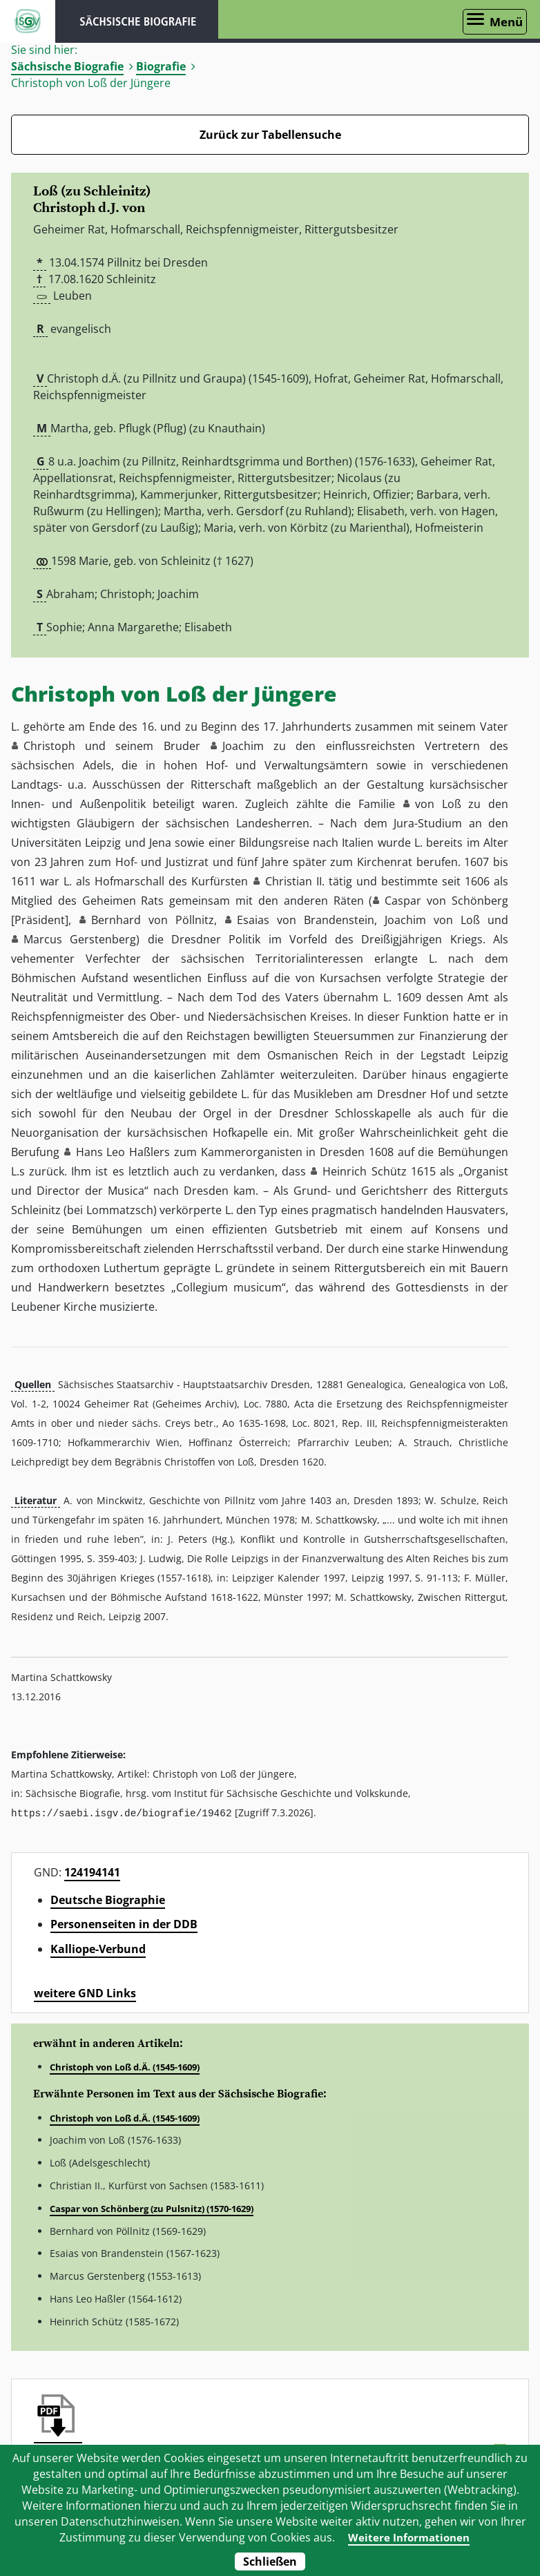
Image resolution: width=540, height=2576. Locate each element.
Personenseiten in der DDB (123, 1923)
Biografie (161, 66)
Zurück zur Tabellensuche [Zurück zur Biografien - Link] (270, 134)
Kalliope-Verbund (98, 1948)
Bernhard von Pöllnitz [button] (152, 919)
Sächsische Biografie (67, 66)
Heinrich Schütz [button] (364, 1171)
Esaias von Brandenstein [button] (305, 919)
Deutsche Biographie (107, 1899)
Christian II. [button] (295, 881)
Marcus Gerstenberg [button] (79, 939)
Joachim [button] (243, 745)
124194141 (92, 1871)
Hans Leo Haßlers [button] (123, 1152)
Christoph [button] (49, 745)
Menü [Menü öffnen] (506, 22)
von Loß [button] (438, 803)
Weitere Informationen (409, 2537)
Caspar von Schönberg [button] (446, 900)
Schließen (270, 2561)
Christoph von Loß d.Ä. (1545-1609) (125, 2066)
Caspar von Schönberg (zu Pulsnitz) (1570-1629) (151, 2208)
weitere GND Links (85, 1992)
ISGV (27, 21)
